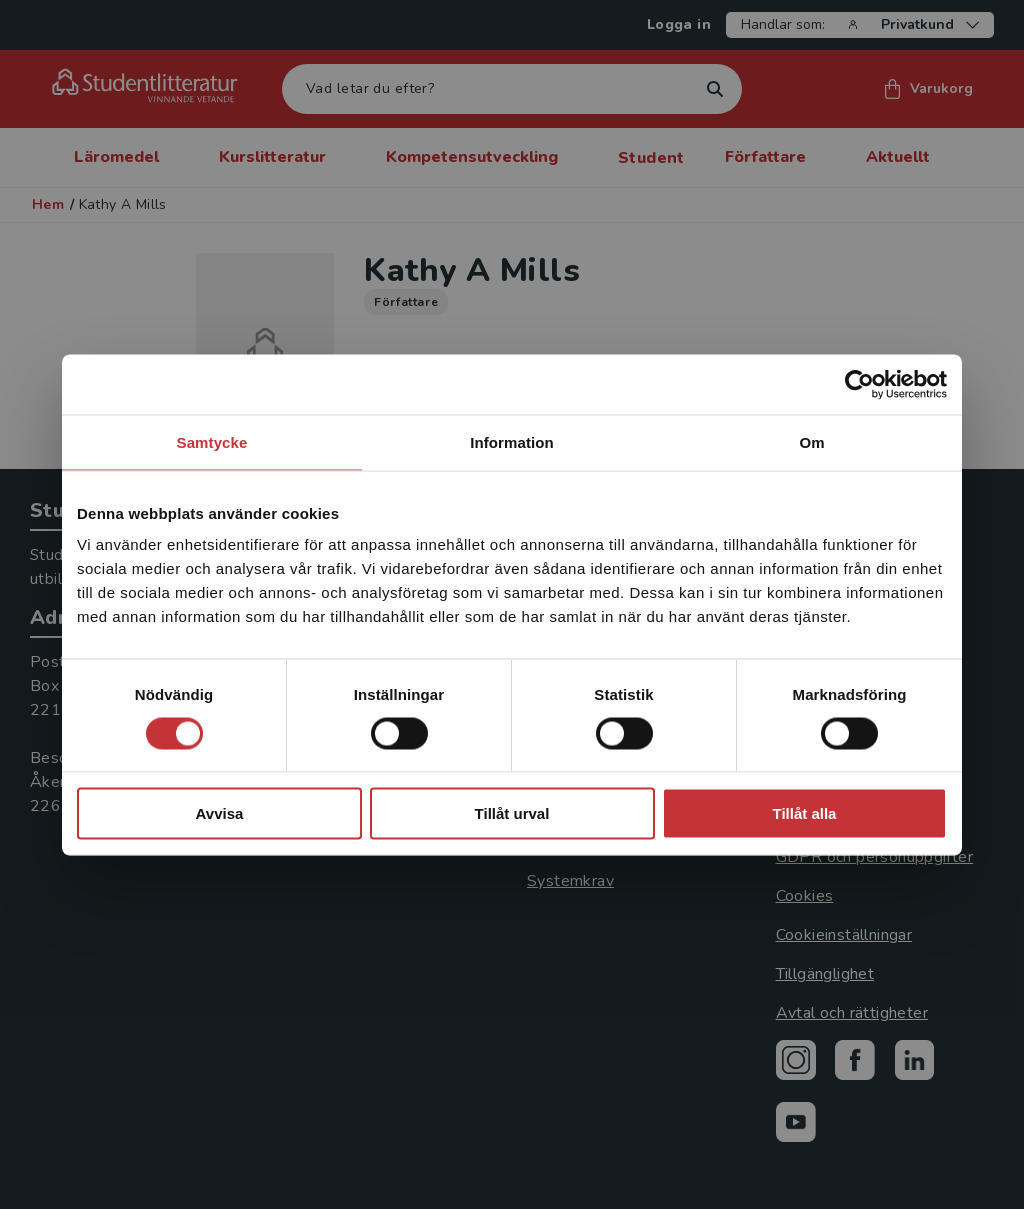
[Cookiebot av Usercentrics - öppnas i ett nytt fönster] (859, 384)
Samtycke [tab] (212, 441)
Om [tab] (811, 441)
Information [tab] (512, 441)
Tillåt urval (512, 813)
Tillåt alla (805, 813)
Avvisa (220, 813)
